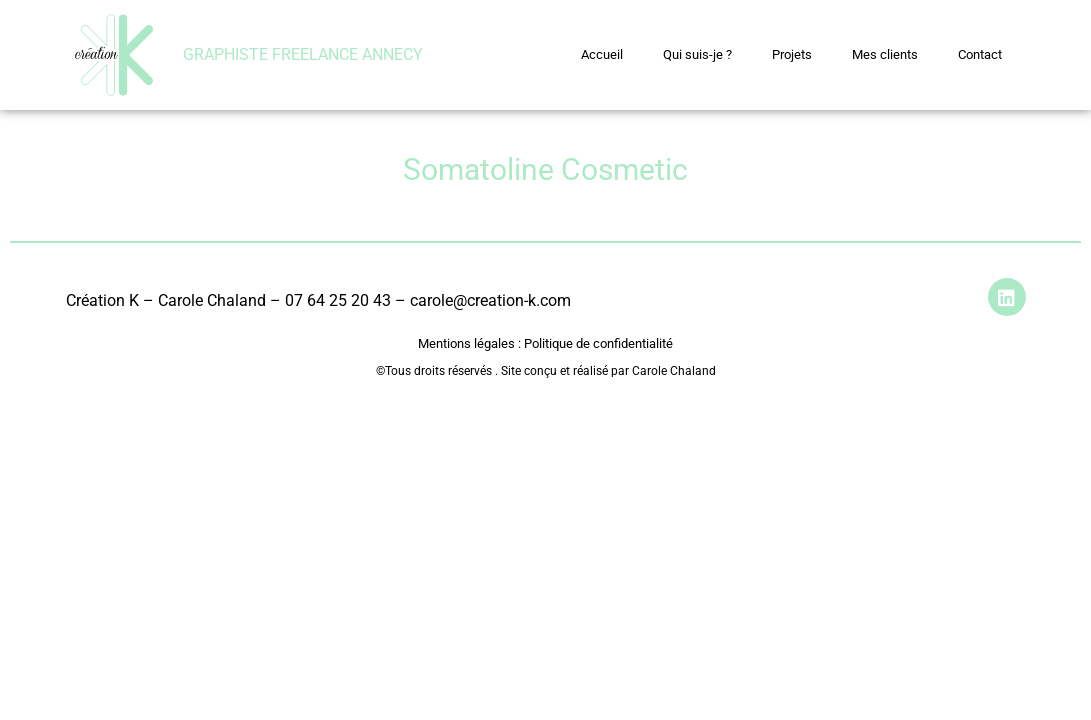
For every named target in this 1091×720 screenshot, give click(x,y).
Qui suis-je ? (697, 54)
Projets (792, 54)
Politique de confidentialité (597, 343)
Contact (980, 54)
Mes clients (885, 54)
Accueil (602, 54)
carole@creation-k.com (490, 300)
